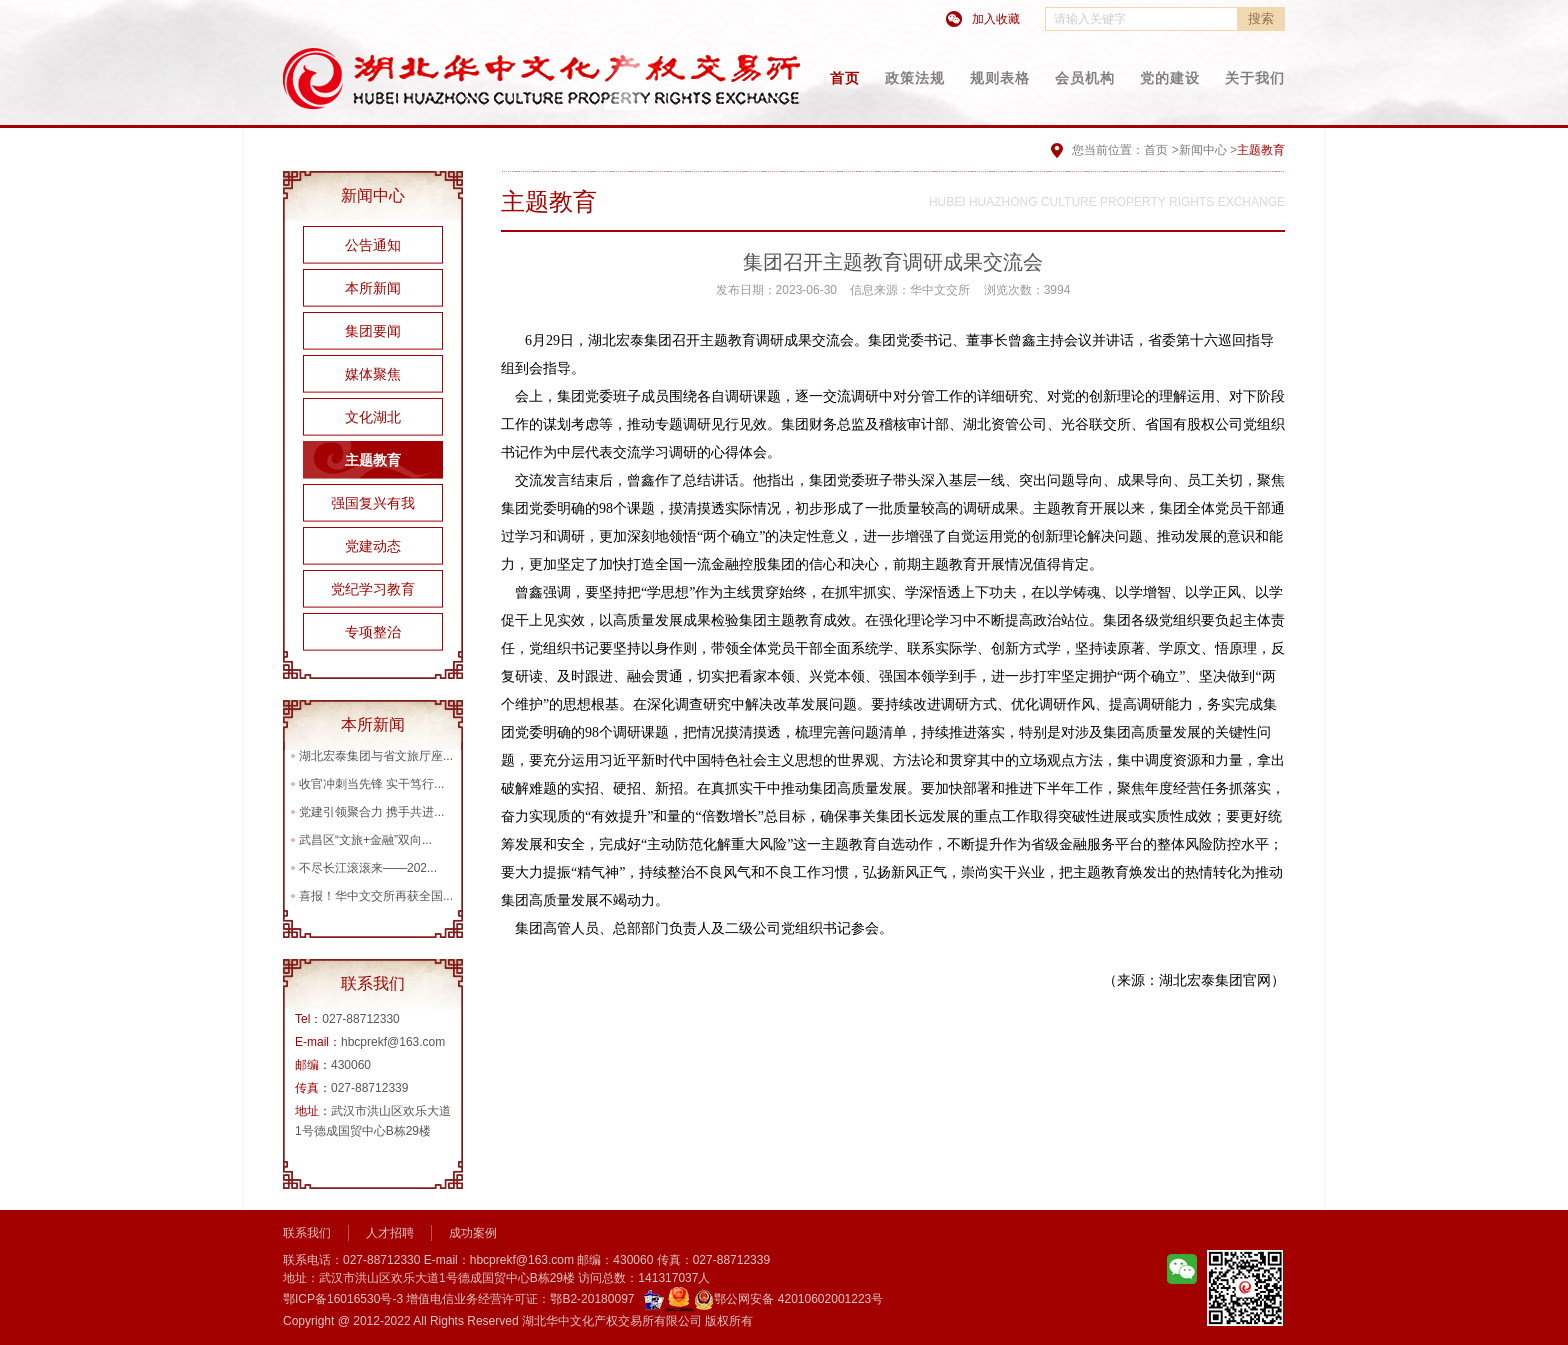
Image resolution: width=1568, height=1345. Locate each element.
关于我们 (1255, 78)
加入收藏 (996, 19)
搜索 (1261, 18)
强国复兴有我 (373, 503)
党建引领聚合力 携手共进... (371, 812)
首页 (845, 78)
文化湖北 (373, 417)
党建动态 (373, 546)
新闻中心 (1203, 150)
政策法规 (915, 78)
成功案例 (473, 1233)
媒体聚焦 (373, 374)
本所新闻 (373, 288)
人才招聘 (390, 1233)
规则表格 (1000, 78)
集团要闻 (373, 331)
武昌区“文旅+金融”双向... (365, 840)
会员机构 (1085, 78)
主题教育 (373, 460)
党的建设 (1170, 78)
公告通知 (373, 245)
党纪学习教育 (373, 589)
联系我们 (307, 1233)
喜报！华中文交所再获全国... (376, 896)
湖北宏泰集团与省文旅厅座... (376, 756)
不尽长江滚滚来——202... (368, 868)
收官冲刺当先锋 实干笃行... (371, 784)
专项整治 (373, 632)
